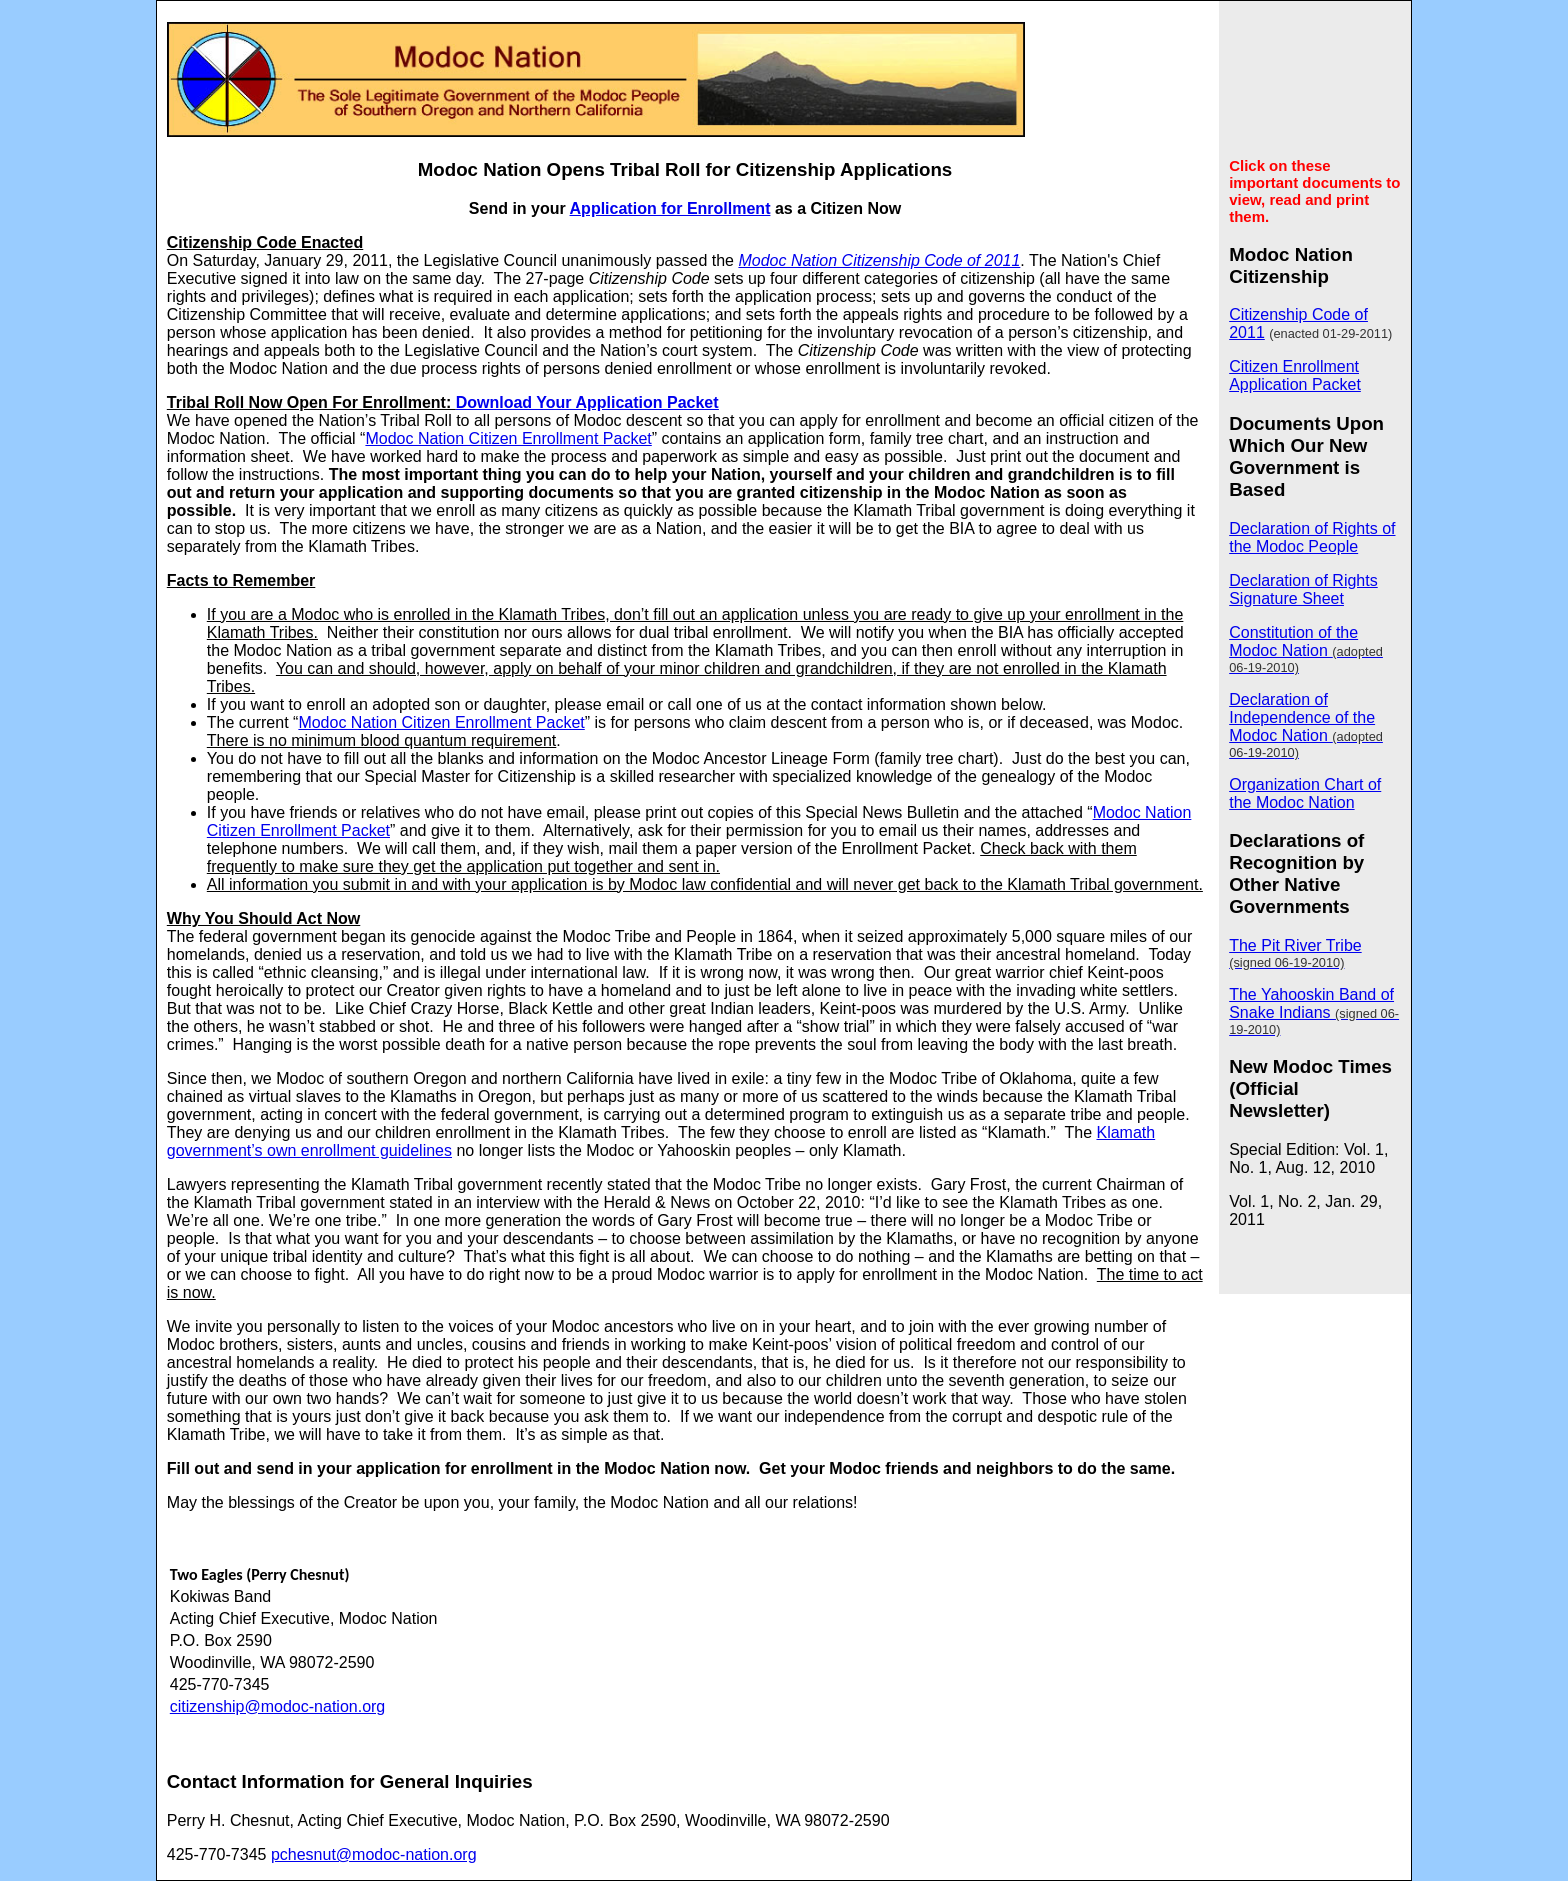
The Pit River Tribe (1295, 953)
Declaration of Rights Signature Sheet (1303, 589)
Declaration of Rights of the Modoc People (1312, 537)
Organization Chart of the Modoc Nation (1305, 793)
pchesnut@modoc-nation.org (374, 1854)
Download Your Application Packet (587, 402)
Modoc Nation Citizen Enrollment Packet (508, 438)
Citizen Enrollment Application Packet (1295, 375)
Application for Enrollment (670, 208)
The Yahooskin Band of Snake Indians (1314, 1011)
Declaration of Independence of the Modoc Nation (1306, 725)
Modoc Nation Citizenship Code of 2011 (879, 260)
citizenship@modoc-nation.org (277, 1706)
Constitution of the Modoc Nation (1306, 649)
